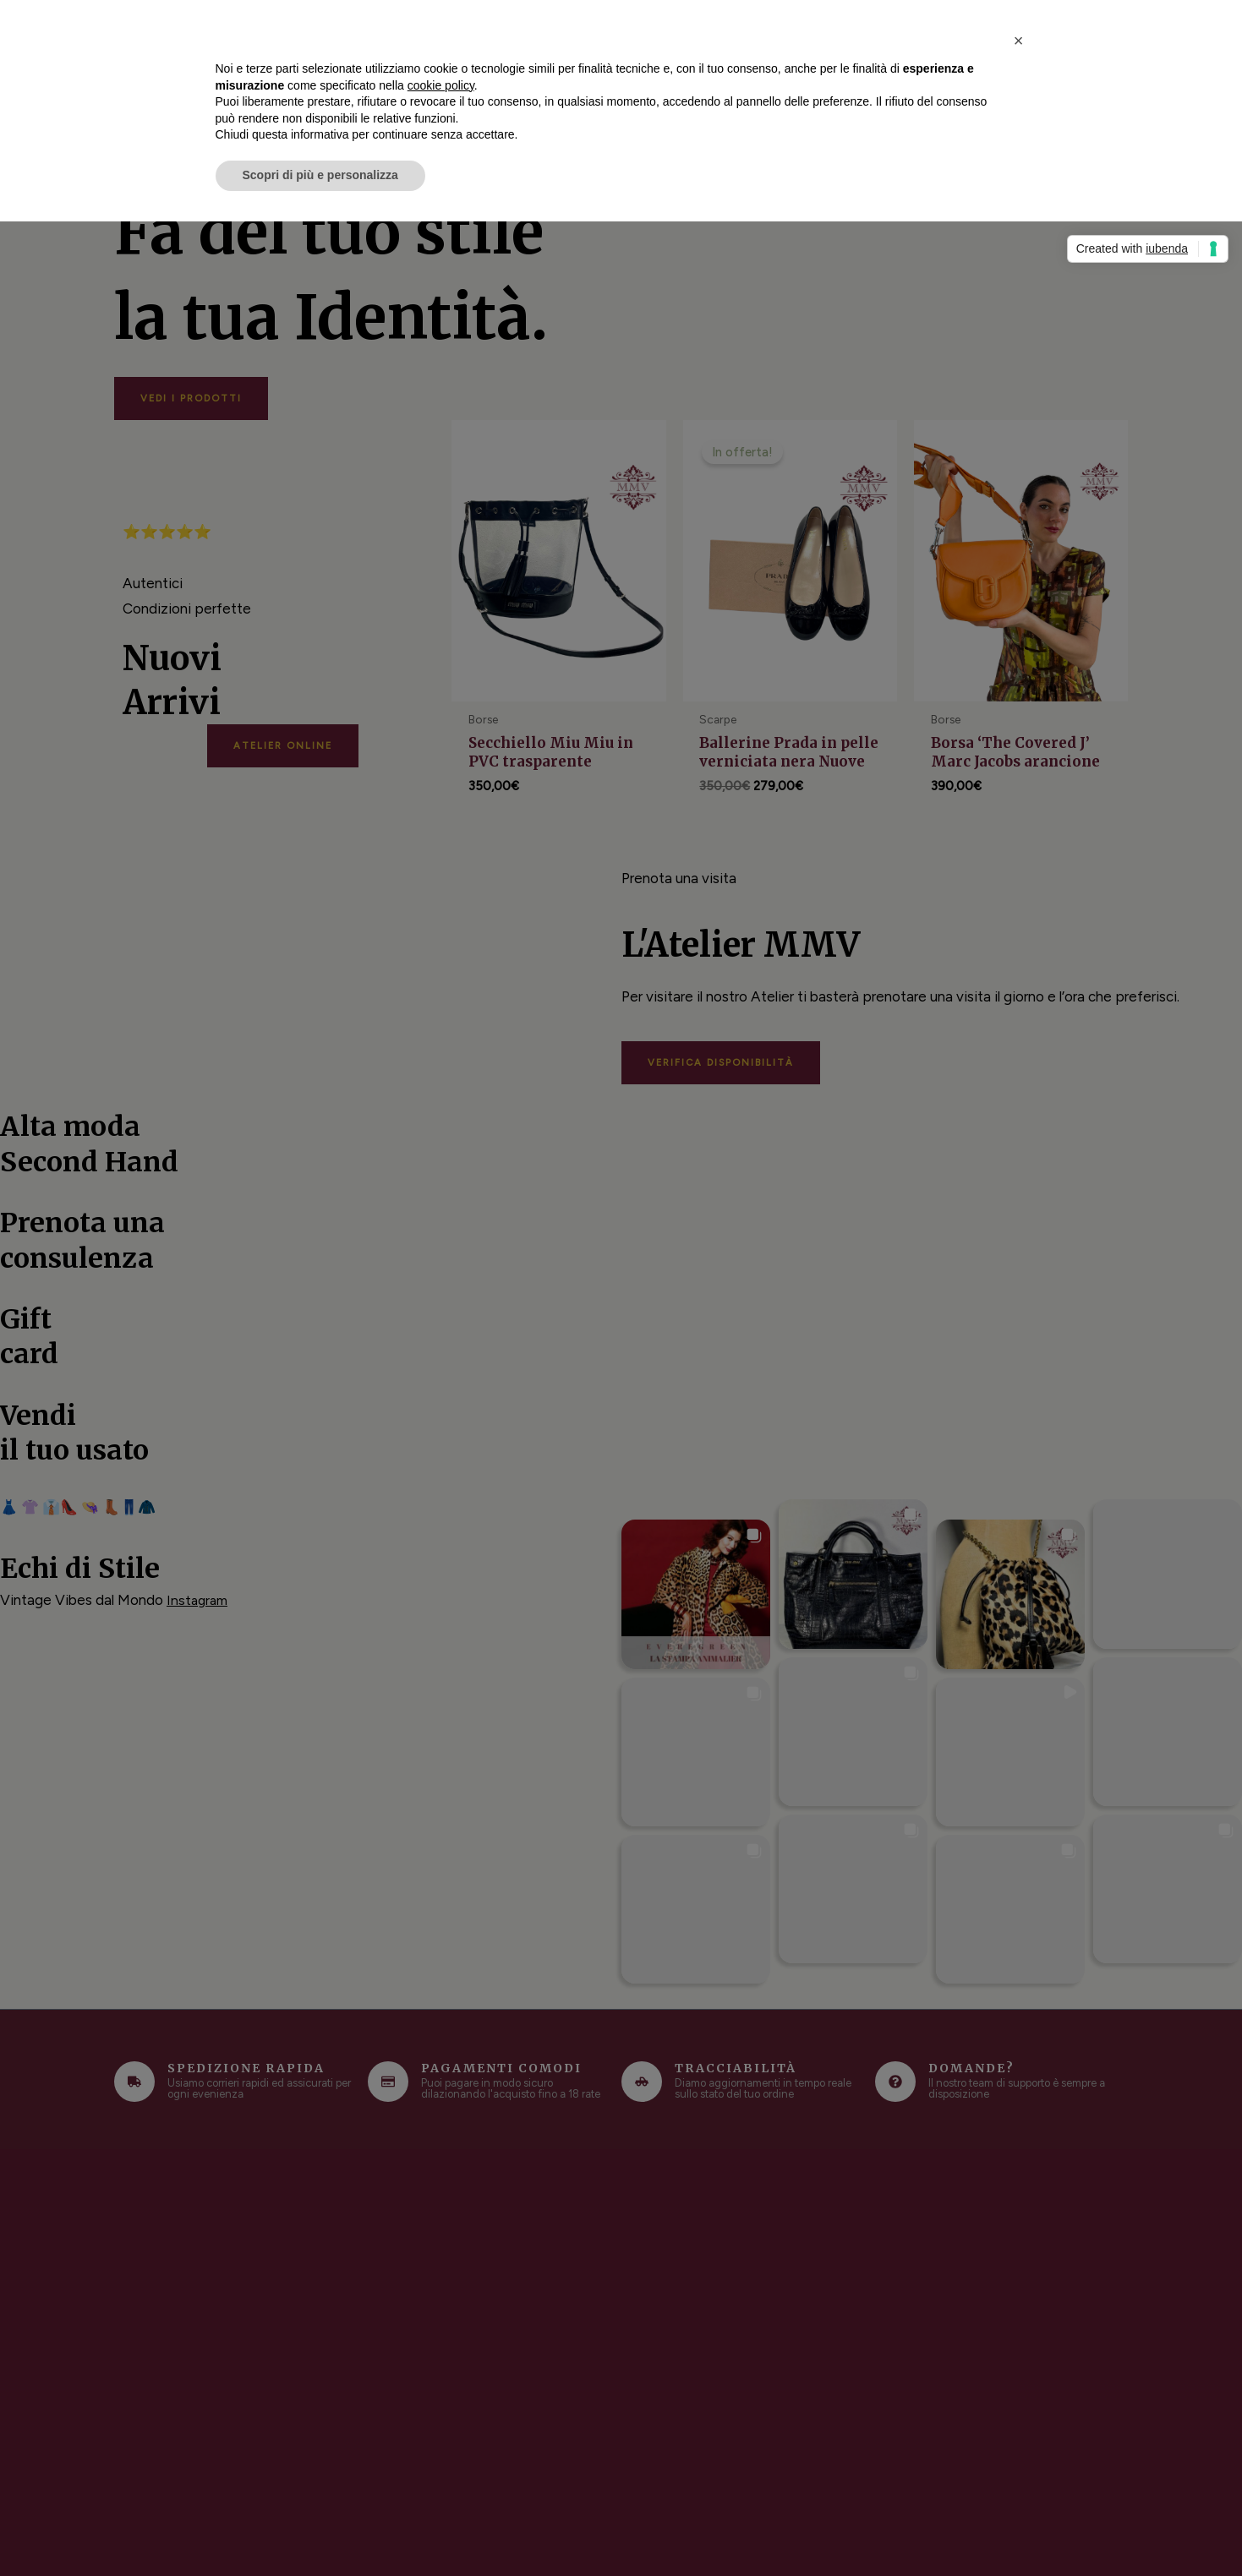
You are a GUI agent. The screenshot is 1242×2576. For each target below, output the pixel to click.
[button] (1018, 40)
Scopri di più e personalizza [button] (320, 175)
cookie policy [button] (441, 85)
